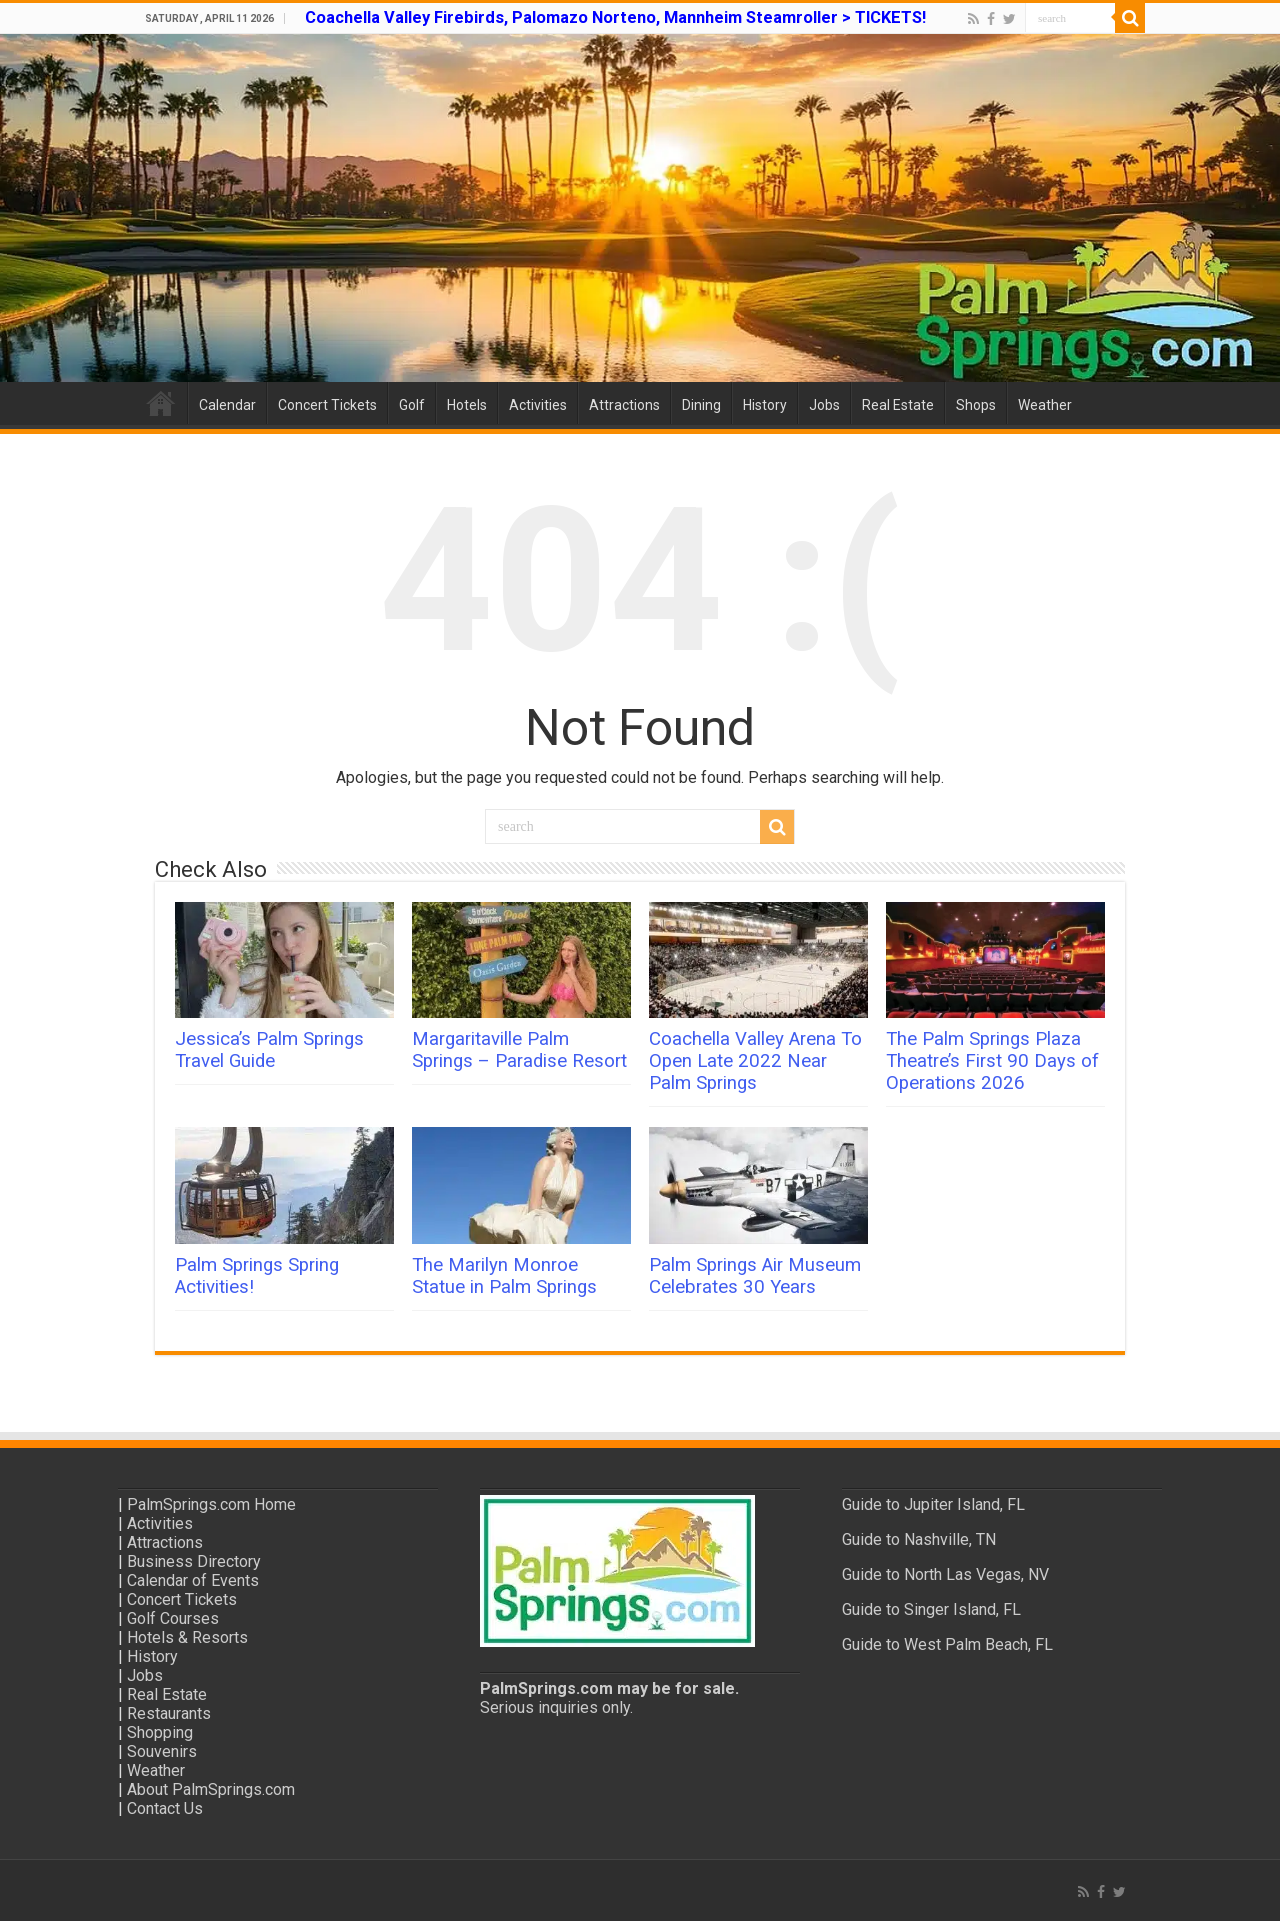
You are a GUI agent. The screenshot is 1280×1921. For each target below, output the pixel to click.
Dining (701, 405)
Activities (538, 405)
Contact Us (165, 1808)
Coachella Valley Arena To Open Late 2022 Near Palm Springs (755, 1061)
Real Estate (898, 405)
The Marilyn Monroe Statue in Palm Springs (504, 1276)
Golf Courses (173, 1618)
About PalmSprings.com (211, 1789)
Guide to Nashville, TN (919, 1539)
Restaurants (169, 1713)
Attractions (624, 405)
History (765, 405)
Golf (412, 405)
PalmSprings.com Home (211, 1504)
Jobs (824, 405)
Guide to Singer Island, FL (931, 1609)
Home (161, 403)
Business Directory (194, 1561)
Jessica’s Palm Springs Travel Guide (269, 1050)
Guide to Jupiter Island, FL (933, 1504)
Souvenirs (162, 1751)
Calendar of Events (193, 1580)
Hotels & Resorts (187, 1637)
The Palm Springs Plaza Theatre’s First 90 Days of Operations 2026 (992, 1061)
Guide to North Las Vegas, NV (945, 1574)
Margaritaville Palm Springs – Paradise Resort (519, 1050)
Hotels (467, 405)
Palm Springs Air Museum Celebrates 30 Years (755, 1276)
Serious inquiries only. (556, 1707)
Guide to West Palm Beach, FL (947, 1644)
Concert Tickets (327, 405)
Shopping (160, 1732)
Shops (976, 405)
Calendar (227, 405)
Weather (1045, 405)
